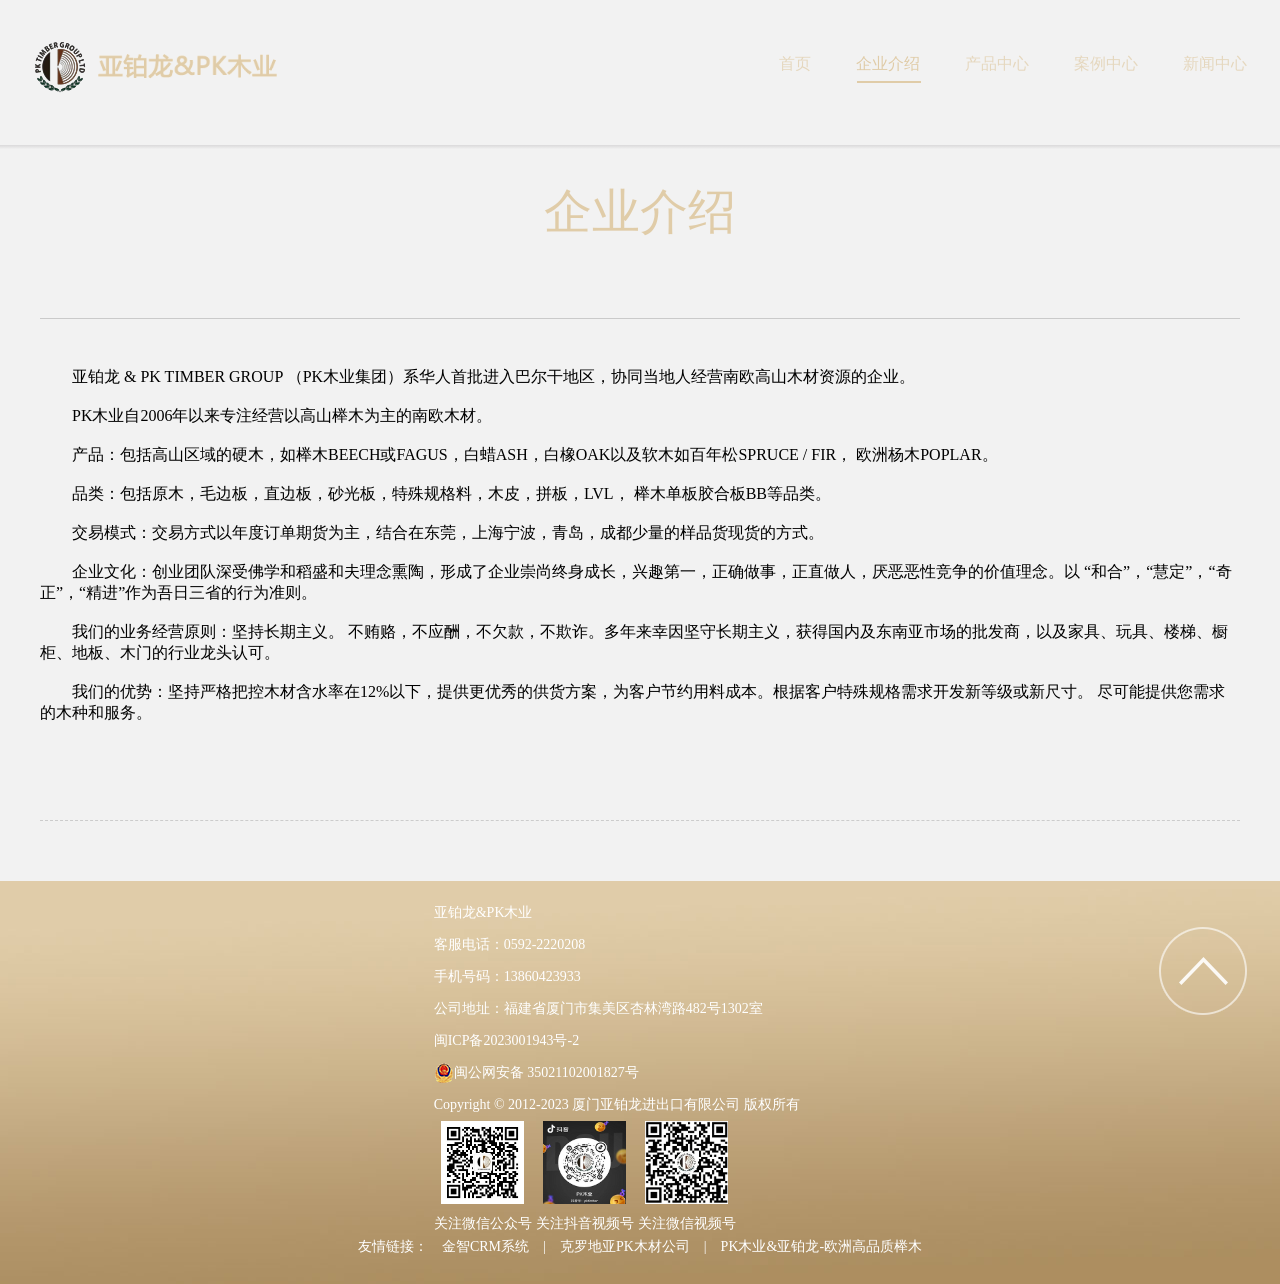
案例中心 (1106, 63)
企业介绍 (888, 63)
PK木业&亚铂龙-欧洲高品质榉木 (821, 1246)
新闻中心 (1215, 63)
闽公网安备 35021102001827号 (546, 1072)
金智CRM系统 (485, 1246)
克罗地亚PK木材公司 (625, 1246)
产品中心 (997, 63)
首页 (795, 63)
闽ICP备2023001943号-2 (506, 1040)
